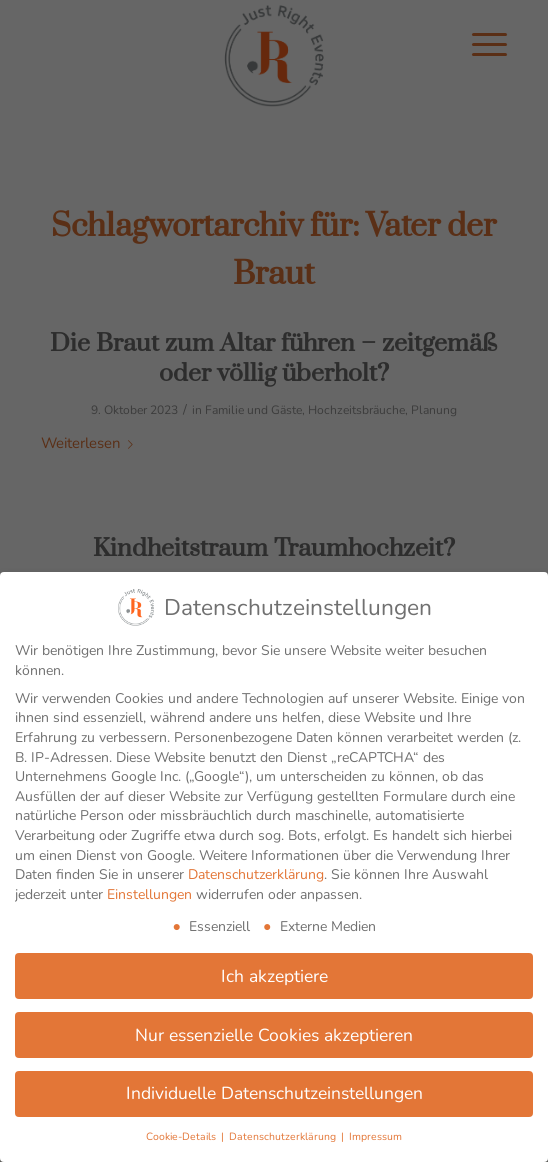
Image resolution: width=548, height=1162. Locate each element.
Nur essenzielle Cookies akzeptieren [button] (274, 1035)
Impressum (375, 1136)
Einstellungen (149, 894)
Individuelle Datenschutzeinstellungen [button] (274, 1093)
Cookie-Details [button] (182, 1136)
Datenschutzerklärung (256, 874)
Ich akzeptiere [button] (274, 976)
